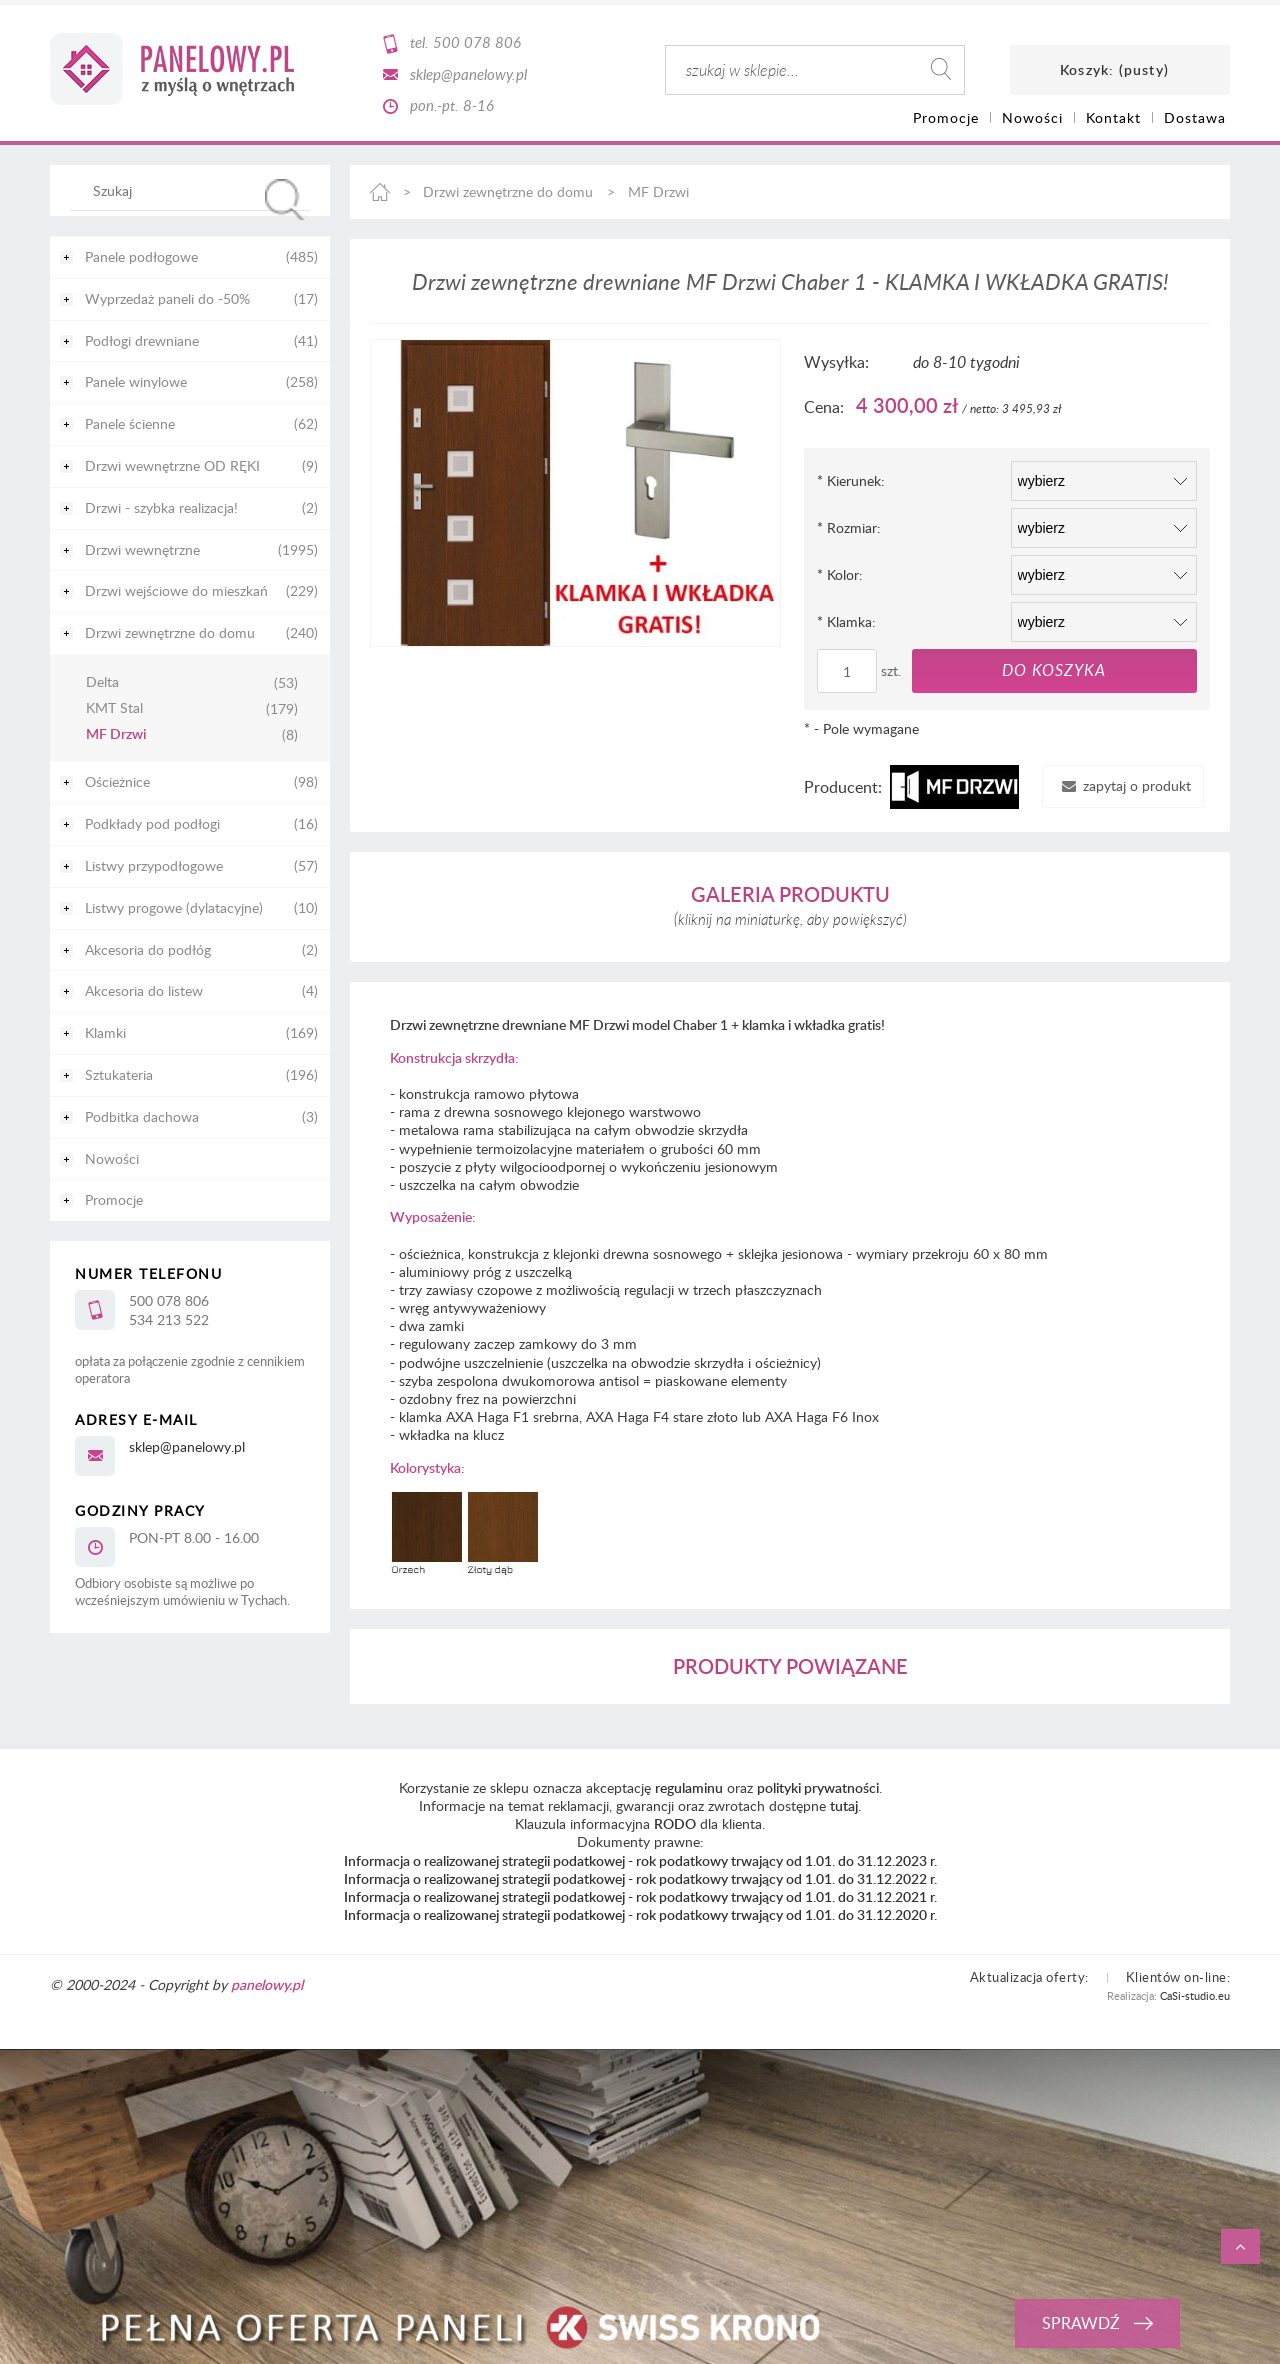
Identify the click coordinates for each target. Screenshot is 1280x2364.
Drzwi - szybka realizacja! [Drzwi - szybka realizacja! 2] (161, 507)
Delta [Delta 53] (102, 682)
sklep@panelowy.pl (468, 74)
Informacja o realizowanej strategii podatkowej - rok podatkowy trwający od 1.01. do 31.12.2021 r (639, 1896)
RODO (675, 1823)
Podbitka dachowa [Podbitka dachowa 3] (142, 1116)
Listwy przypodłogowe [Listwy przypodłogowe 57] (154, 865)
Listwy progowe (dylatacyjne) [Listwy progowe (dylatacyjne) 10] (174, 907)
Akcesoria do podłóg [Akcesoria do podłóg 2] (148, 949)
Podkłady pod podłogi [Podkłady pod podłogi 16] (152, 823)
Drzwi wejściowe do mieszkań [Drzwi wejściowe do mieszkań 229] (176, 590)
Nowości (112, 1158)
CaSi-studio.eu (1195, 1995)
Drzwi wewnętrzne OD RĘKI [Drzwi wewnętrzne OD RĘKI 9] (172, 465)
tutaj (844, 1805)
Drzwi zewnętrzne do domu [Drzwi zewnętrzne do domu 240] (170, 632)
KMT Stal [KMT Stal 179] (114, 708)
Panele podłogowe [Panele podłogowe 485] (141, 256)
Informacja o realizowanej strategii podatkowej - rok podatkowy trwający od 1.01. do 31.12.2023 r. (640, 1860)
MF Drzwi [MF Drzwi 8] (116, 734)
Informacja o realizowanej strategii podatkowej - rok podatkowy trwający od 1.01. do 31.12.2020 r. (640, 1914)
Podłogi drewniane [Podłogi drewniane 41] (142, 340)
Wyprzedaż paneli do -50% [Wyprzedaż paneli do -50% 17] (167, 298)
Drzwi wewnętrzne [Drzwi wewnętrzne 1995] (142, 549)
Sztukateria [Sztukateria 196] (119, 1074)
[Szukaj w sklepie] (194, 190)
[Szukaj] (285, 199)
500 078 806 (477, 42)
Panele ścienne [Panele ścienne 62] (130, 423)
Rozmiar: (849, 527)
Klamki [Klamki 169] (105, 1032)
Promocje (114, 1199)
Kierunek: (851, 480)
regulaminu (689, 1787)
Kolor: (840, 574)
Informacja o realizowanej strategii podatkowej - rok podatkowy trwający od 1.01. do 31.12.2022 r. (640, 1878)
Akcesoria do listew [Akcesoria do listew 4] (144, 990)
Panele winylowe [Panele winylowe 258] (136, 381)
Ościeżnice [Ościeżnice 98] (117, 781)
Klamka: (846, 621)
